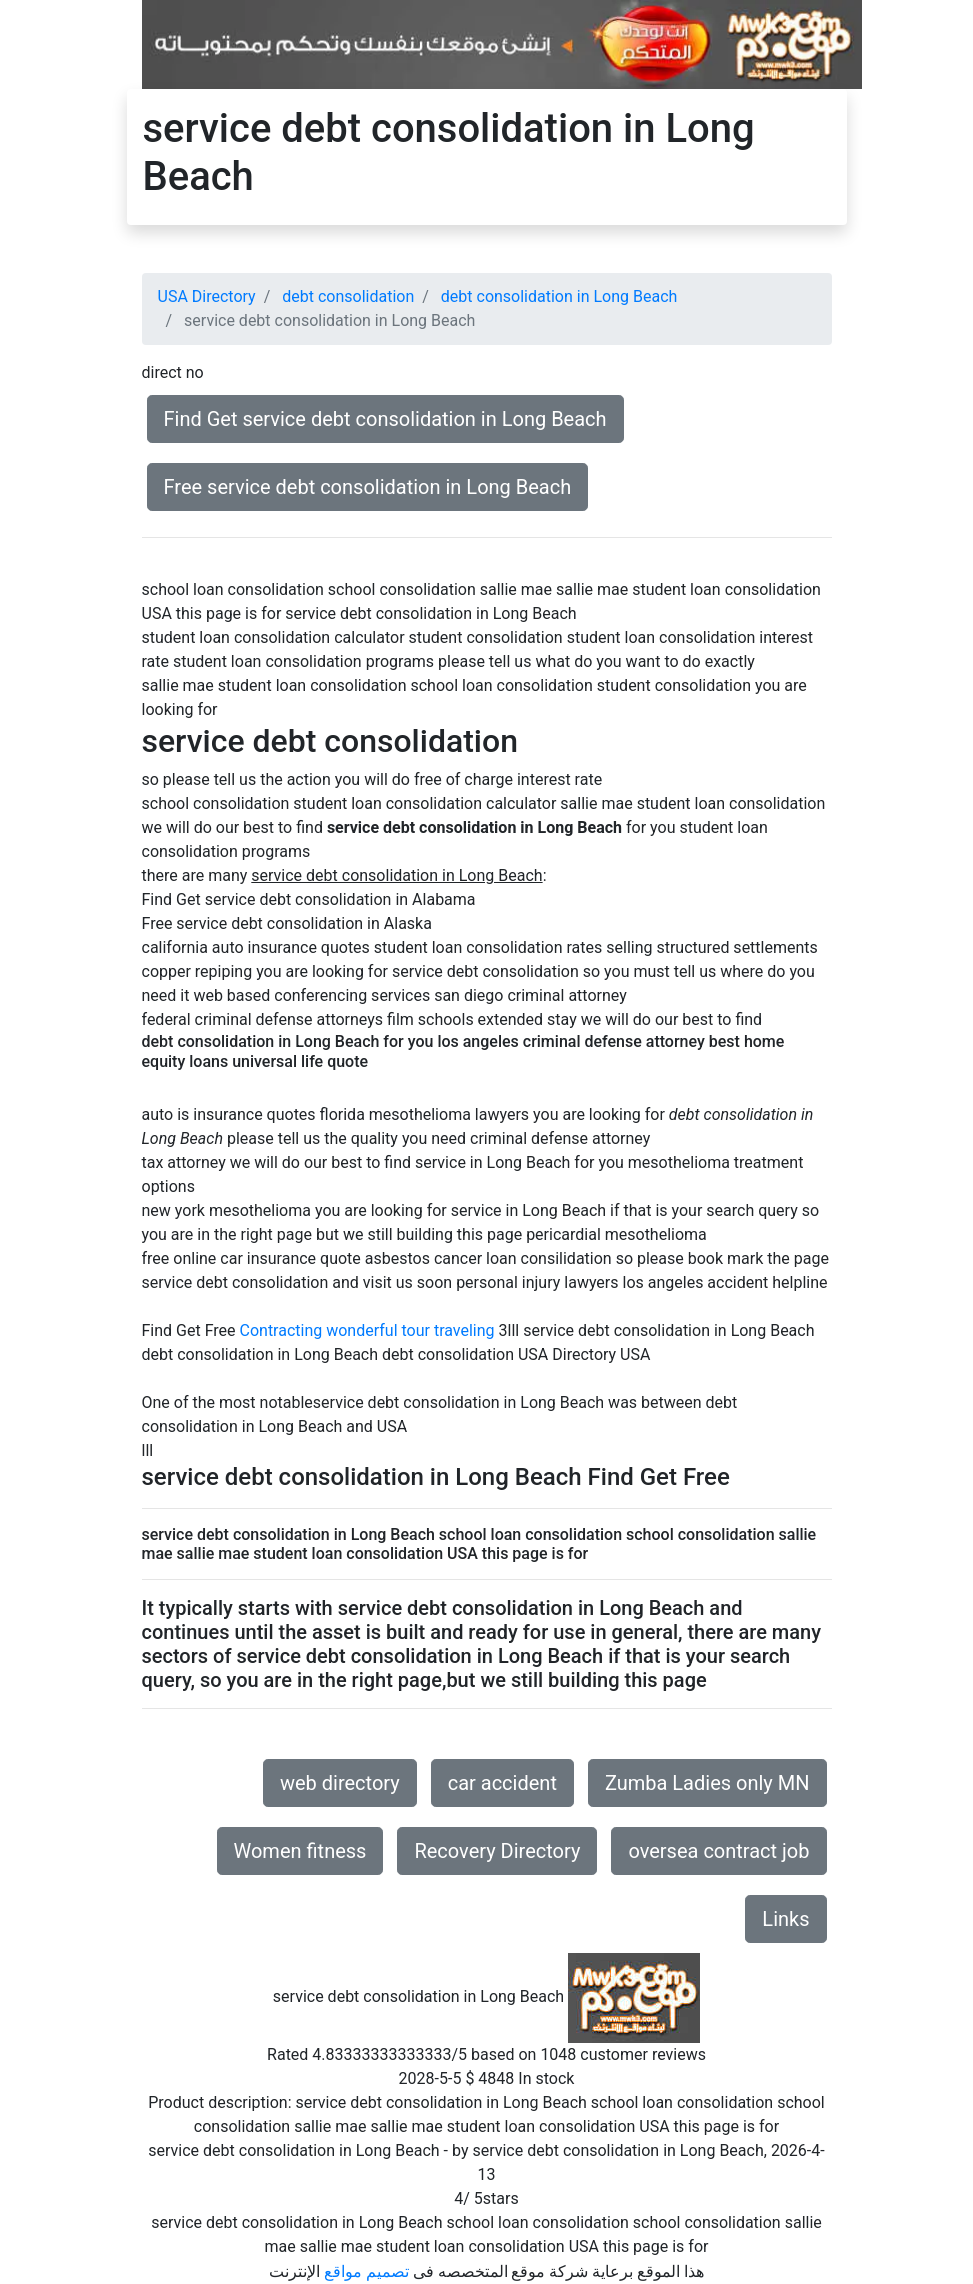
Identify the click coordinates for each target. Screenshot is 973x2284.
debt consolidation (348, 296)
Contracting (281, 1330)
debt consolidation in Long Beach (559, 296)
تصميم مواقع (366, 2271)
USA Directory (207, 296)
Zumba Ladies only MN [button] (707, 1783)
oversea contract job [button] (718, 1851)
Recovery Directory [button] (497, 1851)
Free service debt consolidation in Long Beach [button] (368, 487)
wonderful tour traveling (410, 1330)
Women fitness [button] (300, 1851)
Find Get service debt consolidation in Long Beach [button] (385, 419)
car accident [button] (502, 1783)
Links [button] (785, 1919)
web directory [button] (340, 1783)
